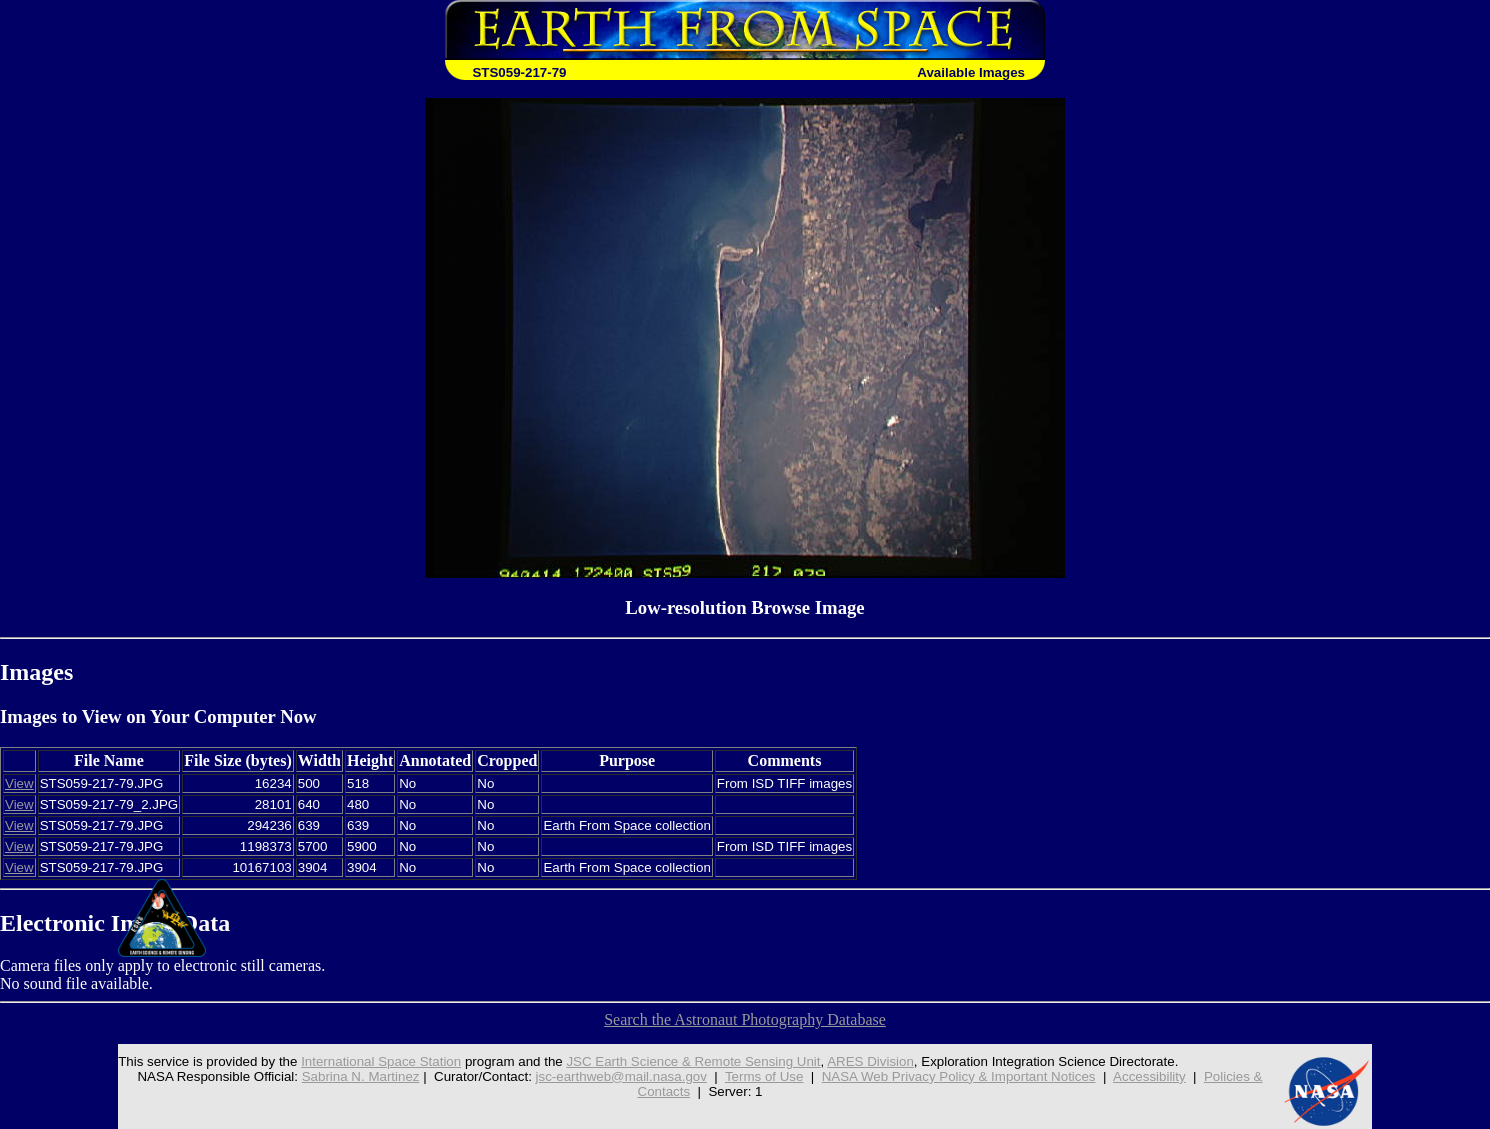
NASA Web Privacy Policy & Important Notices (959, 1076)
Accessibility (1149, 1076)
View (19, 783)
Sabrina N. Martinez (361, 1076)
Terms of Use (764, 1076)
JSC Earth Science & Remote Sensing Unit (693, 1061)
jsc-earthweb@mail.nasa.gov (621, 1076)
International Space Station (381, 1061)
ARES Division (870, 1061)
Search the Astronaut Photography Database (745, 1019)
